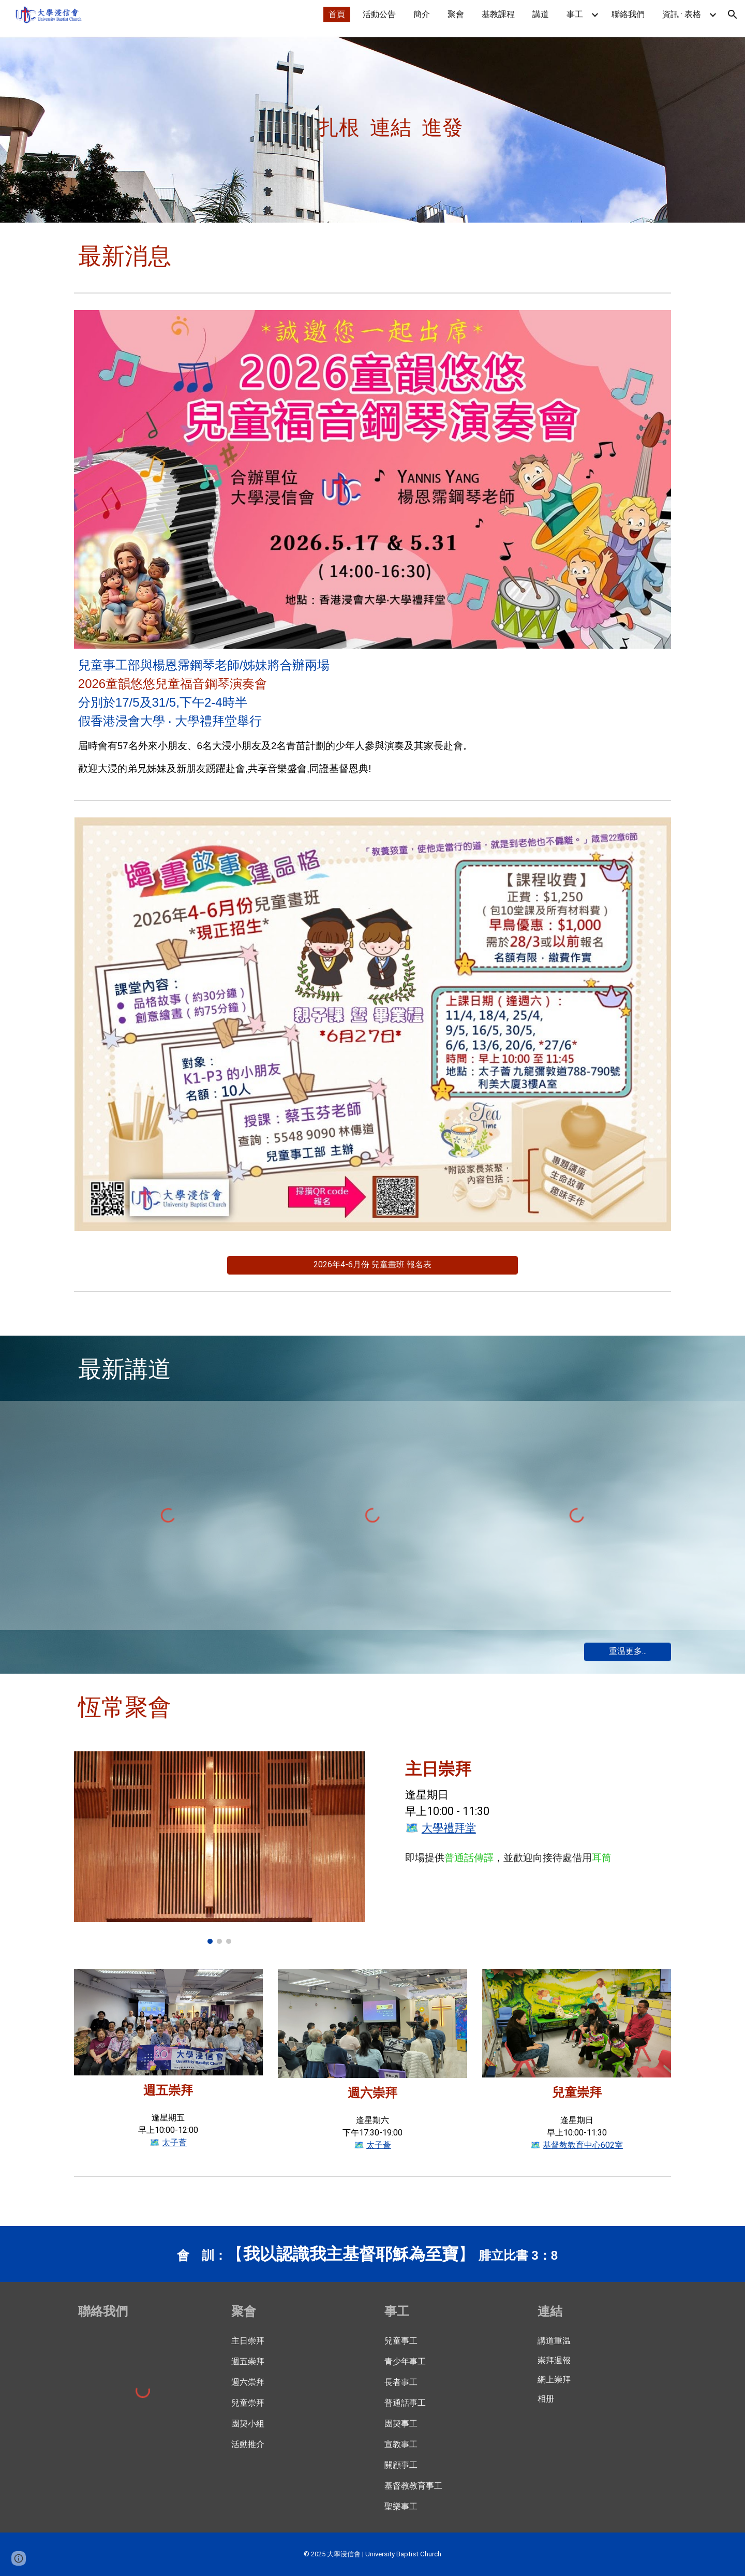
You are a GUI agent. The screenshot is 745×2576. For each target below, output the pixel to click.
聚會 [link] (456, 14)
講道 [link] (540, 14)
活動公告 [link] (379, 14)
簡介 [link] (421, 14)
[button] (732, 14)
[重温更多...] (628, 1651)
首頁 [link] (337, 14)
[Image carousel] (219, 1847)
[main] (321, 126)
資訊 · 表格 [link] (681, 14)
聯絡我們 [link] (628, 14)
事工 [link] (575, 14)
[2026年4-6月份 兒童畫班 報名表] (372, 1265)
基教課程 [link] (498, 14)
